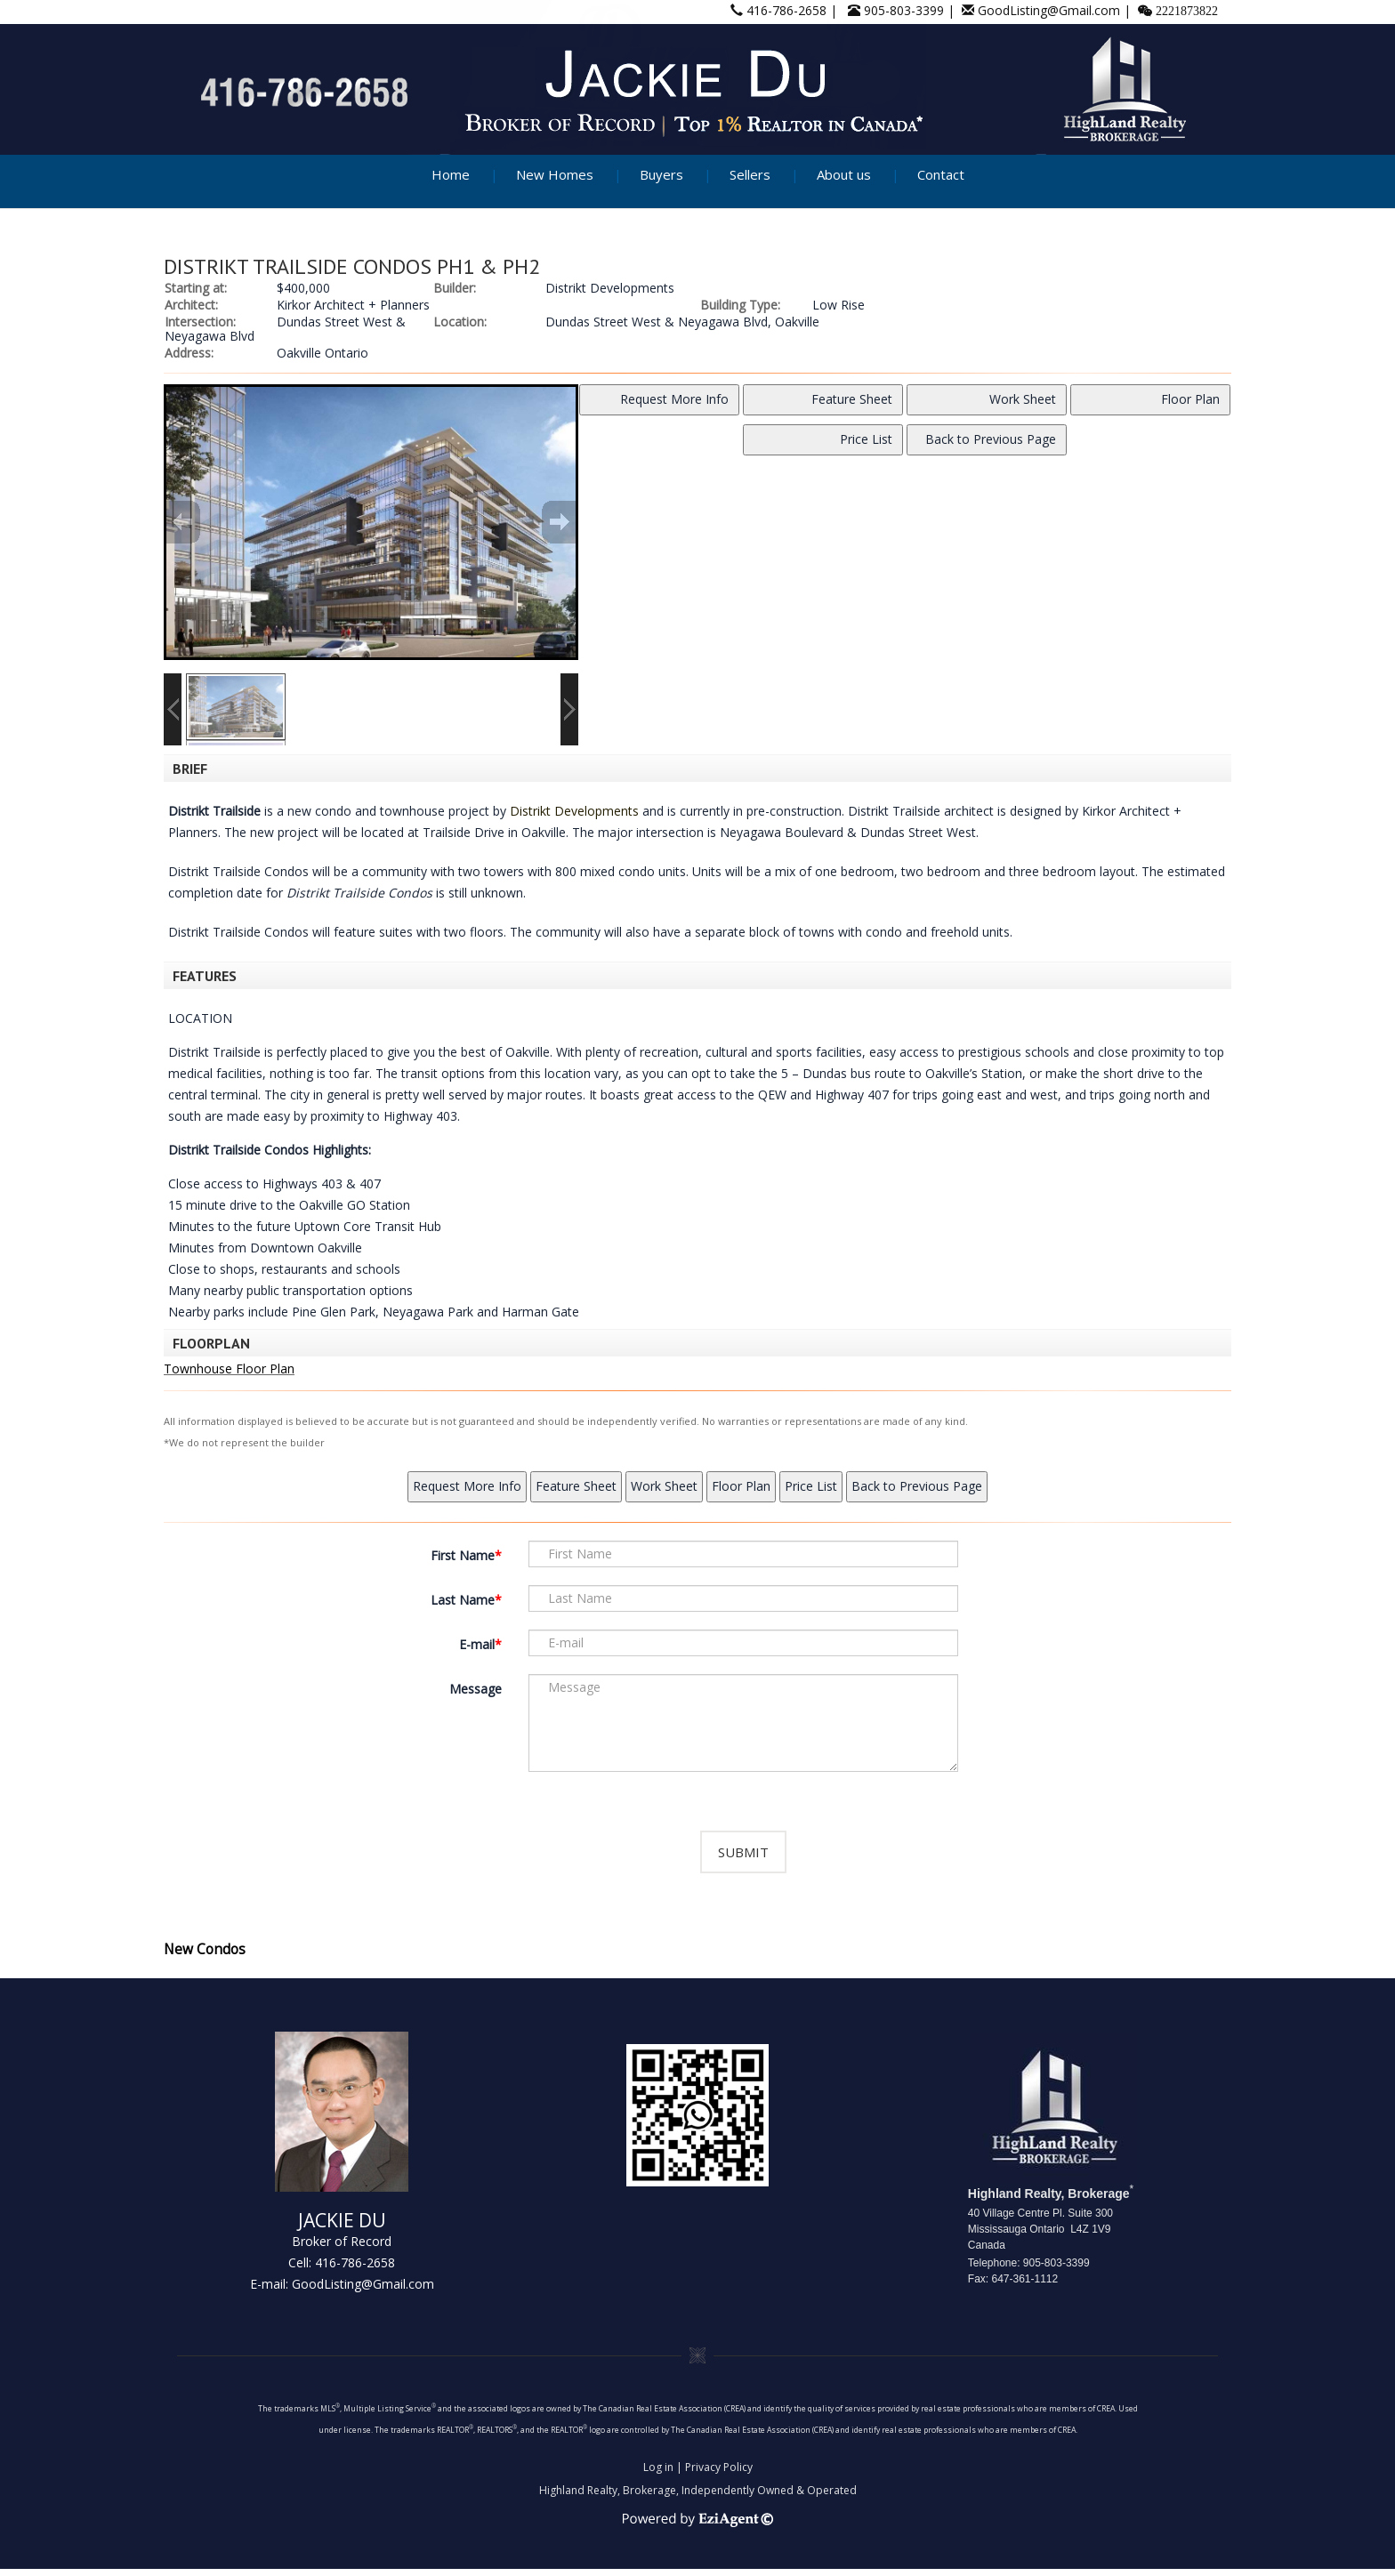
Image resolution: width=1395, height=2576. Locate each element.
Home (450, 174)
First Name (463, 1555)
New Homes (554, 174)
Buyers (661, 174)
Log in (658, 2474)
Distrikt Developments (574, 810)
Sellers (750, 174)
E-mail (477, 1644)
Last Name (463, 1599)
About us (844, 174)
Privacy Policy (719, 2474)
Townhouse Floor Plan (229, 1368)
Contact (940, 174)
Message (475, 1688)
